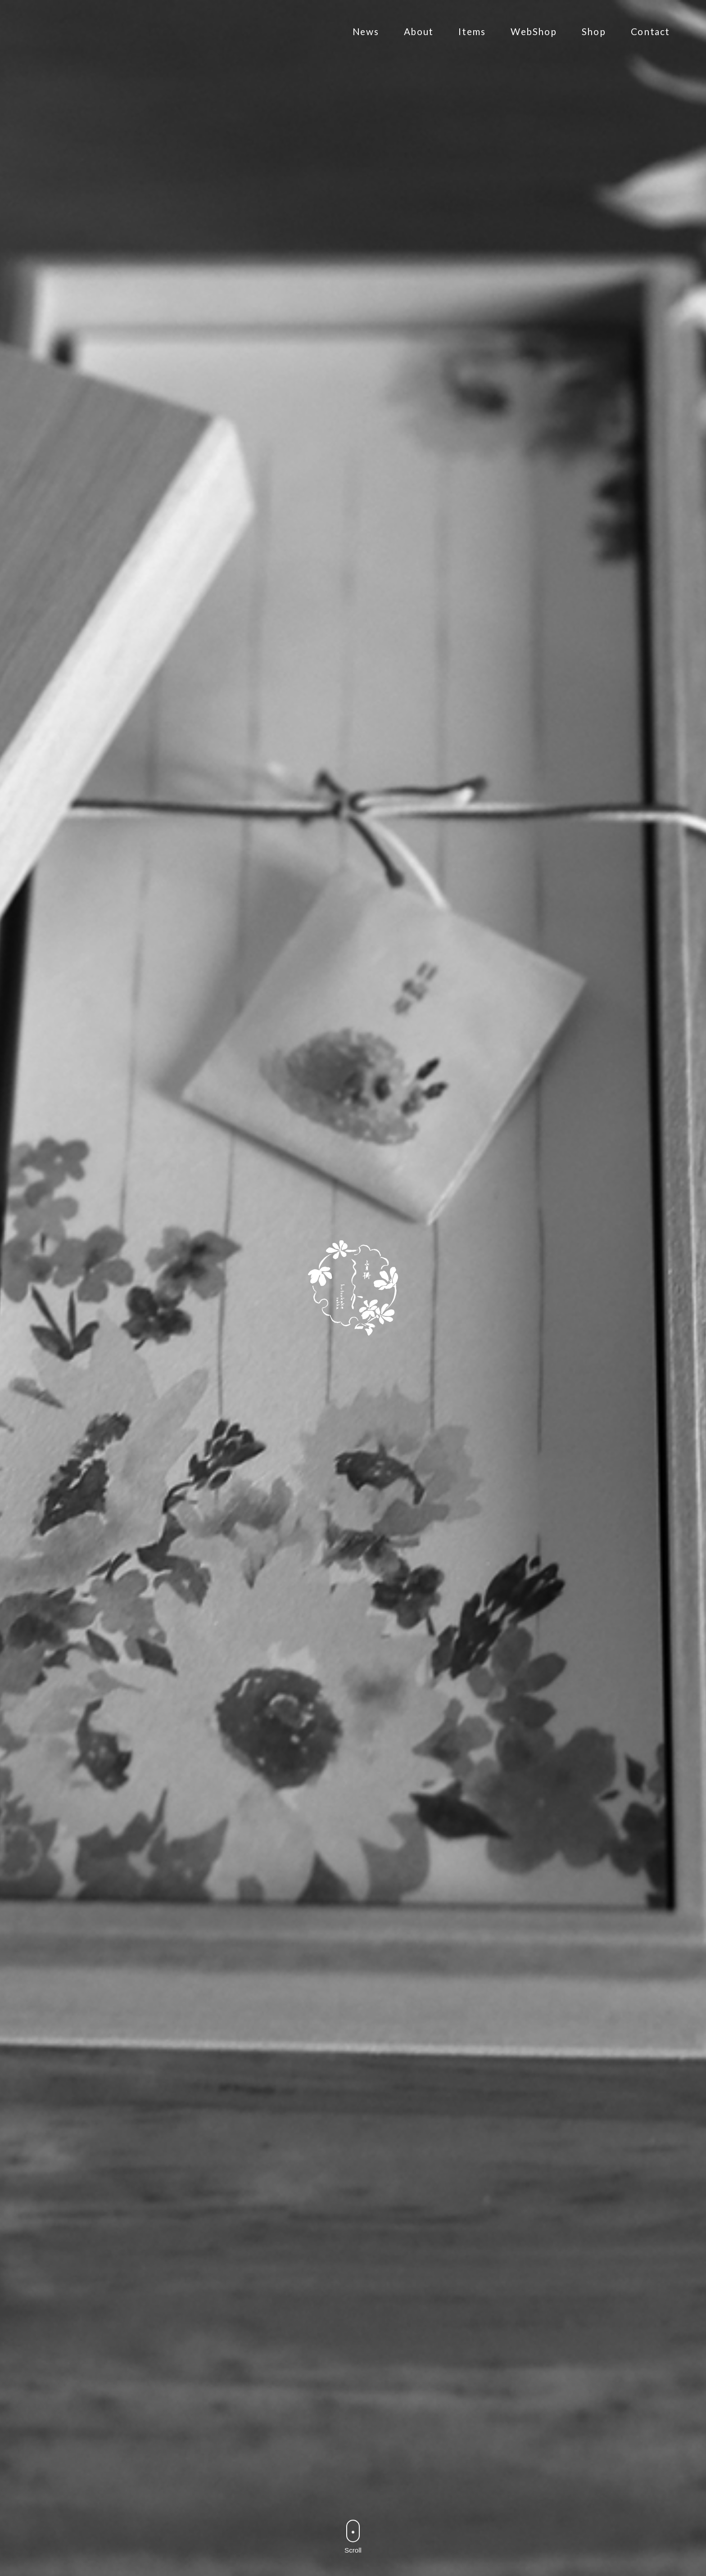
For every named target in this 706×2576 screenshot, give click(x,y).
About (419, 45)
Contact (650, 45)
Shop (594, 45)
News (366, 45)
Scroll (353, 2564)
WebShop (534, 45)
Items (471, 45)
